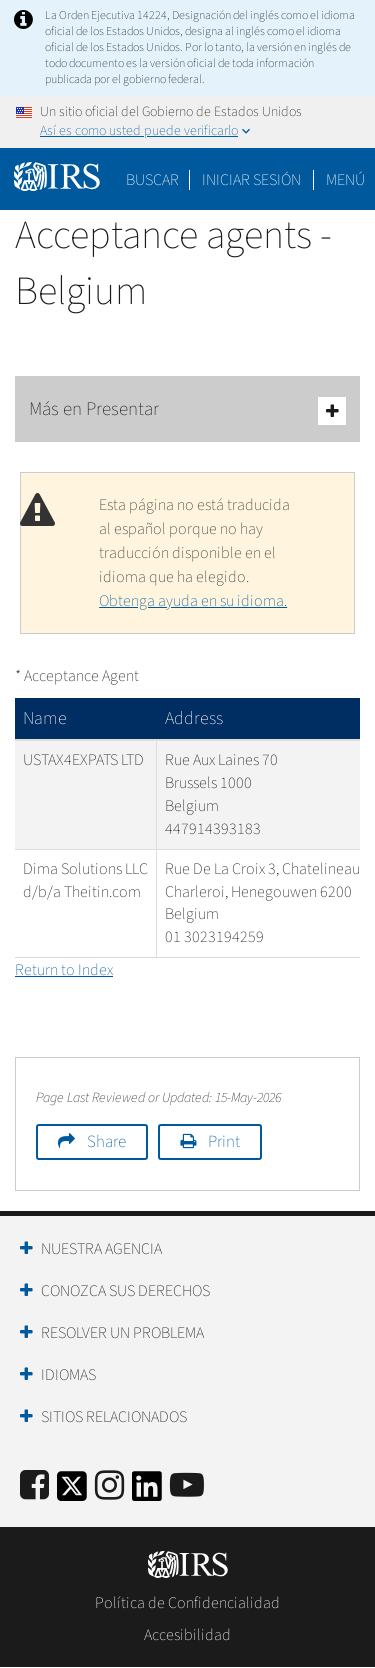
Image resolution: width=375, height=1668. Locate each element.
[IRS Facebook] (34, 1486)
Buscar (152, 180)
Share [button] (106, 1142)
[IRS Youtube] (187, 1486)
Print (224, 1142)
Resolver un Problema (122, 1333)
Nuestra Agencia (101, 1249)
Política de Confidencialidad (187, 1603)
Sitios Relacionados (114, 1417)
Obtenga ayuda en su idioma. (193, 601)
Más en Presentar (187, 410)
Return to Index (64, 970)
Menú (345, 180)
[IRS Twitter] (72, 1492)
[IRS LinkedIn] (147, 1492)
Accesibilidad (187, 1635)
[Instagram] (109, 1486)
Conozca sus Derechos (125, 1291)
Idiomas (68, 1375)
